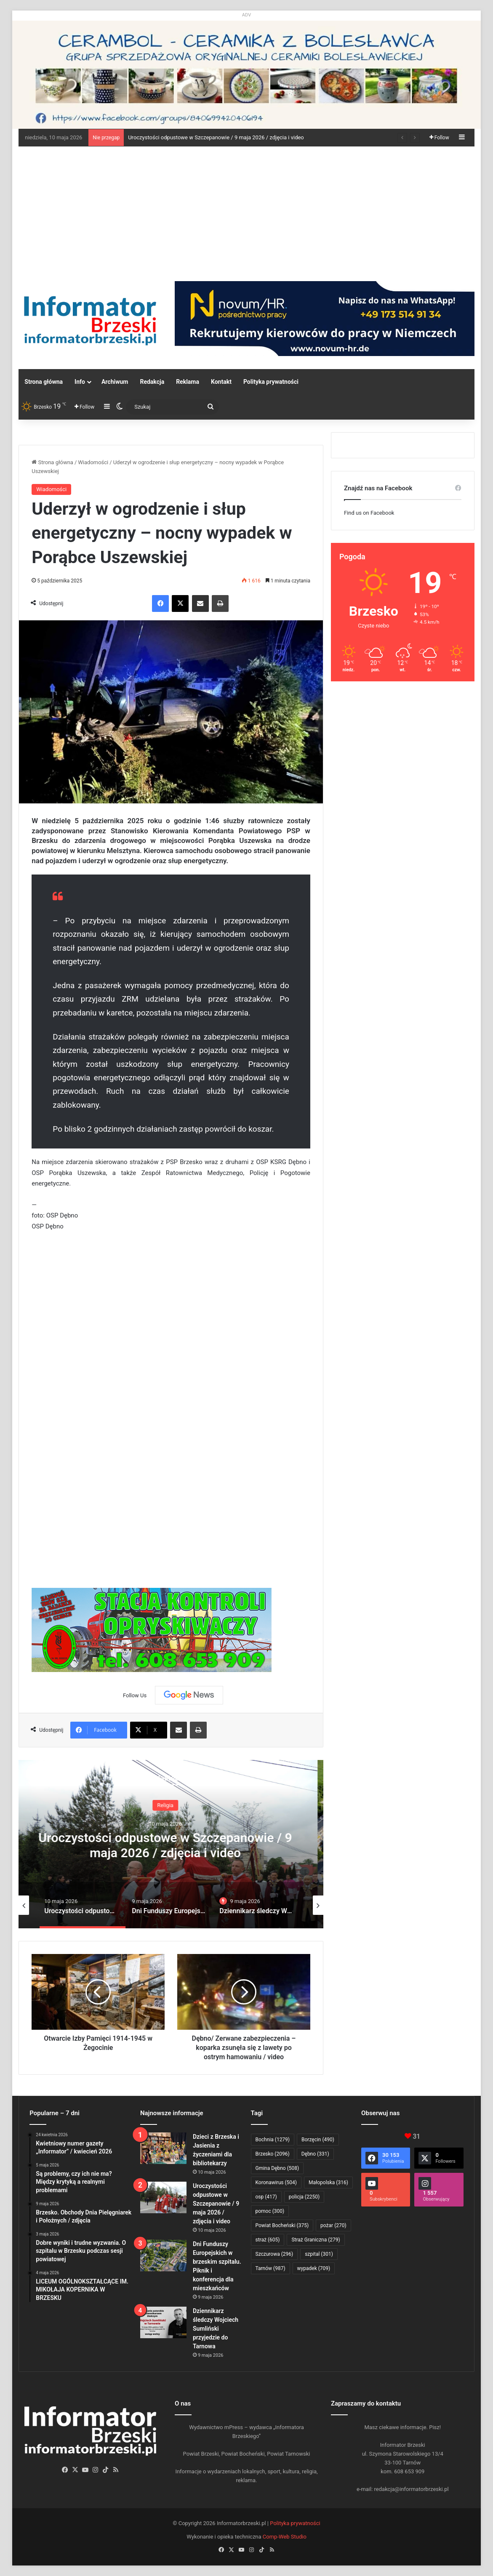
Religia (171, 1805)
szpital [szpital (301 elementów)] (319, 2254)
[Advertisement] (247, 209)
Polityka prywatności (270, 381)
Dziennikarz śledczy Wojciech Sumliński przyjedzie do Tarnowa (215, 2329)
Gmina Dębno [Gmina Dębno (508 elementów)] (277, 2168)
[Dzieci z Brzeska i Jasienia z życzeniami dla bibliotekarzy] (163, 2148)
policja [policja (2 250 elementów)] (304, 2197)
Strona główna (43, 381)
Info (80, 381)
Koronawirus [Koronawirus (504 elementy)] (276, 2182)
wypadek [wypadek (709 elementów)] (313, 2268)
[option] (171, 1844)
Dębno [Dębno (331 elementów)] (315, 2154)
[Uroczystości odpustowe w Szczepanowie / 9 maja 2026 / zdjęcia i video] (163, 2197)
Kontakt (221, 381)
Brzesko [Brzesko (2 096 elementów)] (273, 2154)
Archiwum (114, 381)
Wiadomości (93, 462)
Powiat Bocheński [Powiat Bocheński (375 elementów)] (282, 2225)
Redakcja (152, 381)
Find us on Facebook (369, 513)
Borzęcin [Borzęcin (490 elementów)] (317, 2140)
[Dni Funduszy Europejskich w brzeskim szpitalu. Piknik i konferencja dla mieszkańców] (163, 2255)
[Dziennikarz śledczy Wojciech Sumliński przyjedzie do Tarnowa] (163, 2322)
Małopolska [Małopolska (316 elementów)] (328, 2182)
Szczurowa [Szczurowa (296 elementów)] (274, 2254)
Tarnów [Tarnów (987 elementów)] (270, 2268)
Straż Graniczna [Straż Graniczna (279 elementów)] (315, 2240)
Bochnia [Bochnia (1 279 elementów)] (273, 2140)
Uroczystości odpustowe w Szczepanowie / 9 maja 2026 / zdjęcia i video (216, 137)
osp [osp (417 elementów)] (266, 2197)
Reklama (187, 381)
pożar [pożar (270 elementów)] (333, 2225)
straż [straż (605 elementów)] (268, 2240)
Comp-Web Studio (284, 2536)
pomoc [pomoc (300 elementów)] (270, 2211)
